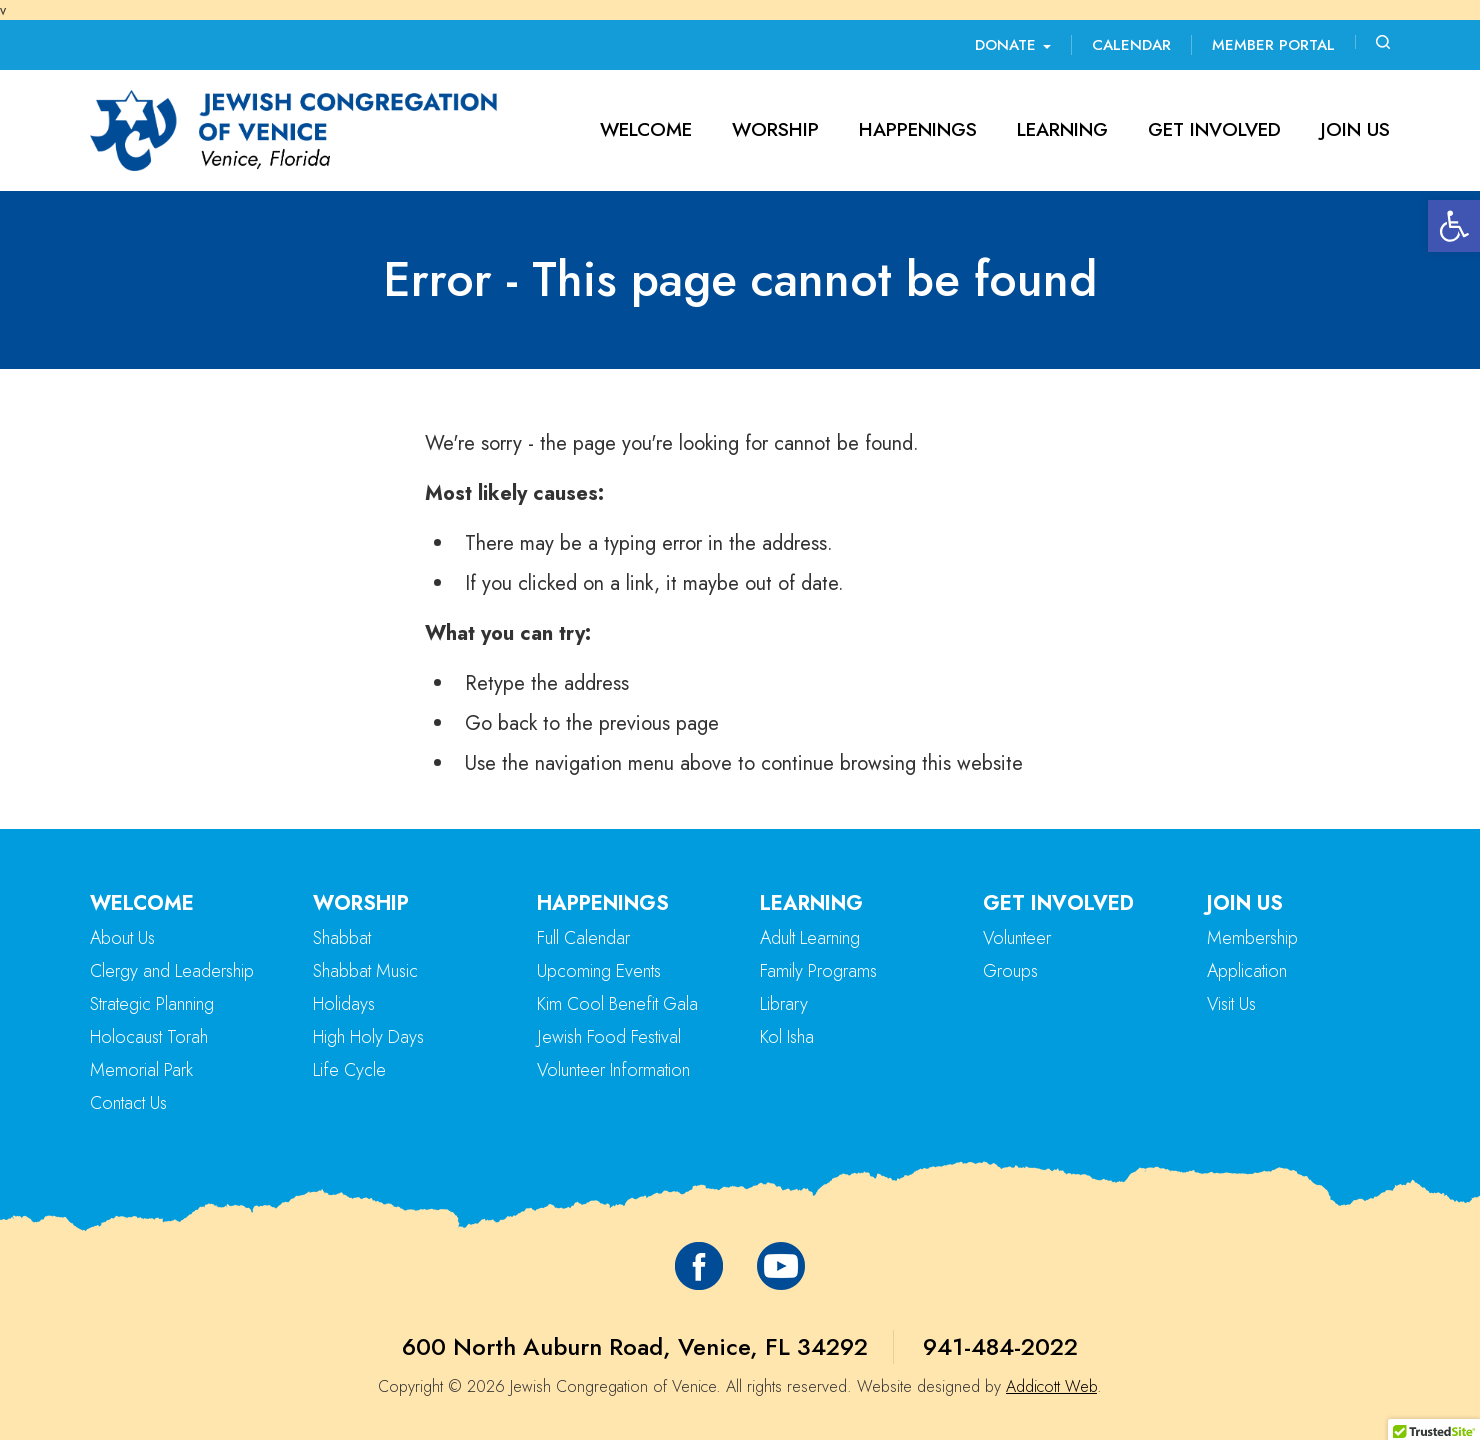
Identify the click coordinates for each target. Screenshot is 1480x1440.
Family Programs (818, 971)
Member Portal (1273, 45)
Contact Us (128, 1103)
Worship (775, 129)
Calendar (1131, 45)
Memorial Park (141, 1070)
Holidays (344, 1004)
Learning (1062, 129)
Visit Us (1231, 1004)
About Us (122, 938)
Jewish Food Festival (609, 1037)
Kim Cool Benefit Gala (617, 1004)
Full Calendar (583, 938)
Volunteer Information (613, 1070)
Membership (1252, 938)
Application (1247, 971)
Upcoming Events (599, 971)
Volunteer (1017, 938)
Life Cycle (349, 1070)
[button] (1454, 226)
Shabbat (342, 938)
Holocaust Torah (149, 1037)
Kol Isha (787, 1037)
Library (784, 1004)
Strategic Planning (152, 1004)
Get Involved (1214, 129)
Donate (1013, 45)
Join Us (1355, 129)
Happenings (918, 129)
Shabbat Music (365, 971)
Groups (1010, 971)
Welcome (646, 129)
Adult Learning (810, 938)
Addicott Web (1051, 1386)
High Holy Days (368, 1037)
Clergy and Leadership (172, 971)
